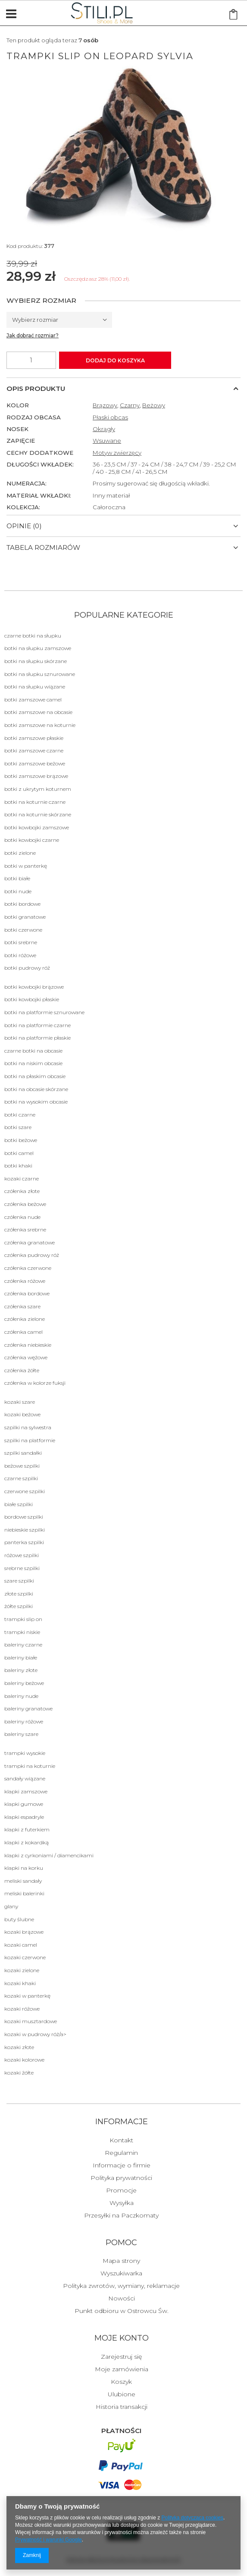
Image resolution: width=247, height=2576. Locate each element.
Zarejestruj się (121, 2357)
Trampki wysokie (24, 1753)
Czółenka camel (23, 1332)
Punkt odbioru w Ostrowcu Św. (122, 2311)
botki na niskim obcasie (33, 1063)
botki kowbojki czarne (31, 840)
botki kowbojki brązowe (34, 986)
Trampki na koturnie (29, 1766)
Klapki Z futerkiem (27, 1829)
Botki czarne (19, 1114)
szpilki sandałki (23, 1453)
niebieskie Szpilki (24, 1529)
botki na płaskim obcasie (35, 1076)
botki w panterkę (25, 866)
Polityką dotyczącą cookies (192, 2518)
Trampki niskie (22, 1632)
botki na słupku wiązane (34, 686)
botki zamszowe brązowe (36, 776)
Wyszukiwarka (121, 2273)
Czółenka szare (22, 1306)
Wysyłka (121, 2203)
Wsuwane (107, 440)
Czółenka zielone (24, 1319)
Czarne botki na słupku (32, 635)
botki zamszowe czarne (33, 750)
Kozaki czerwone (25, 1957)
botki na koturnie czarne (35, 802)
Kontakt (121, 2140)
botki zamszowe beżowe (34, 763)
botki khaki (18, 1165)
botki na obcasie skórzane (36, 1089)
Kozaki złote (19, 2047)
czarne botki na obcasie (33, 1050)
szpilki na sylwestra (27, 1427)
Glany (11, 1906)
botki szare (17, 1127)
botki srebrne (20, 942)
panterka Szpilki (24, 1542)
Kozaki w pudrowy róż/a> (35, 2034)
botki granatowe (25, 917)
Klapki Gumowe (23, 1804)
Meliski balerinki (24, 1893)
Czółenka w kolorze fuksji (35, 1383)
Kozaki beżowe (22, 1414)
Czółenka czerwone (27, 1268)
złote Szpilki (18, 1593)
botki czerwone (23, 929)
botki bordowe (22, 904)
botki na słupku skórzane (35, 661)
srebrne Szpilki (22, 1568)
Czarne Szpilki (21, 1478)
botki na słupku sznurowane (39, 674)
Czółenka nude (22, 1217)
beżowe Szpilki (22, 1465)
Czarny (130, 405)
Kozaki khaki (20, 1983)
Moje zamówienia (121, 2369)
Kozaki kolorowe (24, 2059)
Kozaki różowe (22, 2008)
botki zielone (20, 853)
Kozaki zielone (21, 1970)
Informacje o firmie (121, 2165)
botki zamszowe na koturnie (39, 725)
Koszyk (121, 2382)
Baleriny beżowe (24, 1683)
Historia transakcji (121, 2407)
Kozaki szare (19, 1402)
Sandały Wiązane (24, 1778)
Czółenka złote (22, 1191)
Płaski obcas (110, 417)
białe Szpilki (18, 1504)
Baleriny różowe (23, 1721)
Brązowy (105, 405)
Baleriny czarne (23, 1644)
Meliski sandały (23, 1881)
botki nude (17, 891)
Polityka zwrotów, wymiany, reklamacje (121, 2286)
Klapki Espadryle (24, 1817)
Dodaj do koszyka (115, 360)
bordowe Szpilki (23, 1516)
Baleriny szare (21, 1734)
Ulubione (121, 2394)
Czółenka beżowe (25, 1204)
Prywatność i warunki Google (48, 2540)
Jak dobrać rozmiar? (32, 335)
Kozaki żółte (19, 2072)
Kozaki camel (20, 1945)
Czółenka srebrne (25, 1229)
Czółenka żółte (21, 1370)
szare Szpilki (19, 1580)
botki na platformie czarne (37, 1025)
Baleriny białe (20, 1657)
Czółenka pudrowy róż (31, 1255)
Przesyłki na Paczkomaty (121, 2215)
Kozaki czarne (21, 1178)
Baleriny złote (21, 1670)
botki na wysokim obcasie (36, 1101)
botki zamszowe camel (33, 699)
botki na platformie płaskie (37, 1037)
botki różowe (20, 955)
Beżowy (153, 405)
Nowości (121, 2298)
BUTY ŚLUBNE (19, 1919)
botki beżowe (20, 1140)
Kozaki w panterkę (27, 1995)
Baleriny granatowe (28, 1708)
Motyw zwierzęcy (117, 452)
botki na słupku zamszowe (37, 648)
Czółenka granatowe (29, 1242)
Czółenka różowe (24, 1281)
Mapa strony (121, 2261)
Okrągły (104, 428)
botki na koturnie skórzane (37, 814)
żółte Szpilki (18, 1606)
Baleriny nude (21, 1696)
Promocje (121, 2190)
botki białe (17, 878)
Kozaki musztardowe (30, 2021)
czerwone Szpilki (24, 1491)
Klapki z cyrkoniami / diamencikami (49, 1855)
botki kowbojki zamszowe (36, 827)
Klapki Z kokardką (26, 1842)
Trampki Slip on (23, 1619)
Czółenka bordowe (27, 1293)
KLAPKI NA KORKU (23, 1868)
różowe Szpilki (21, 1555)
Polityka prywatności (121, 2178)
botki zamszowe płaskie (33, 738)
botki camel (19, 1153)
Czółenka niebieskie (27, 1345)
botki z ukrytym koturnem (37, 789)
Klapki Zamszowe (25, 1791)
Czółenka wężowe (25, 1357)
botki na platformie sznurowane (44, 1012)
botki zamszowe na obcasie (38, 712)
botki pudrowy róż (27, 967)
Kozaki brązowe (24, 1932)
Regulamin (121, 2153)
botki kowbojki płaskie (31, 999)
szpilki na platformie (29, 1440)
